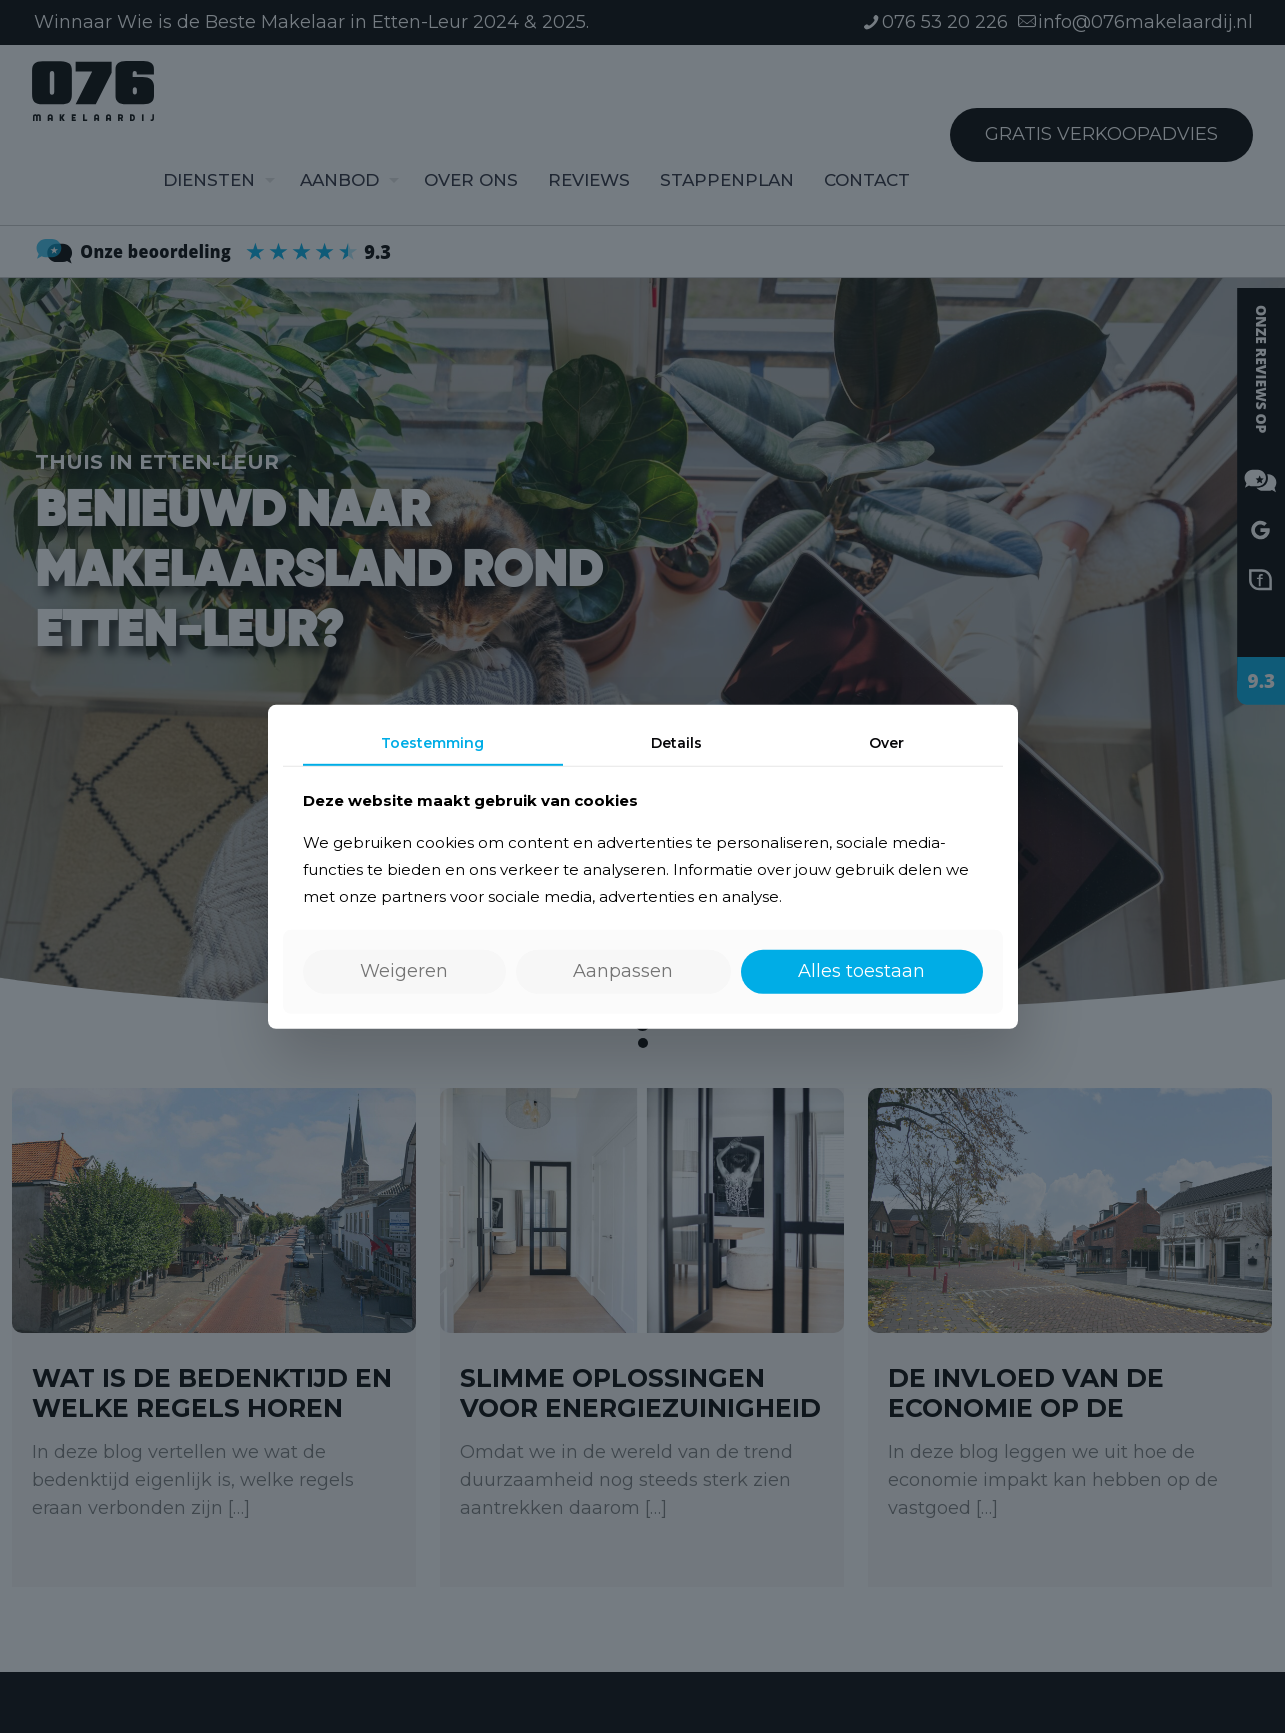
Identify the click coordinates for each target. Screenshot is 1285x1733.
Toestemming (432, 742)
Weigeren (404, 971)
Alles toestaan (861, 971)
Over (886, 742)
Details (676, 742)
